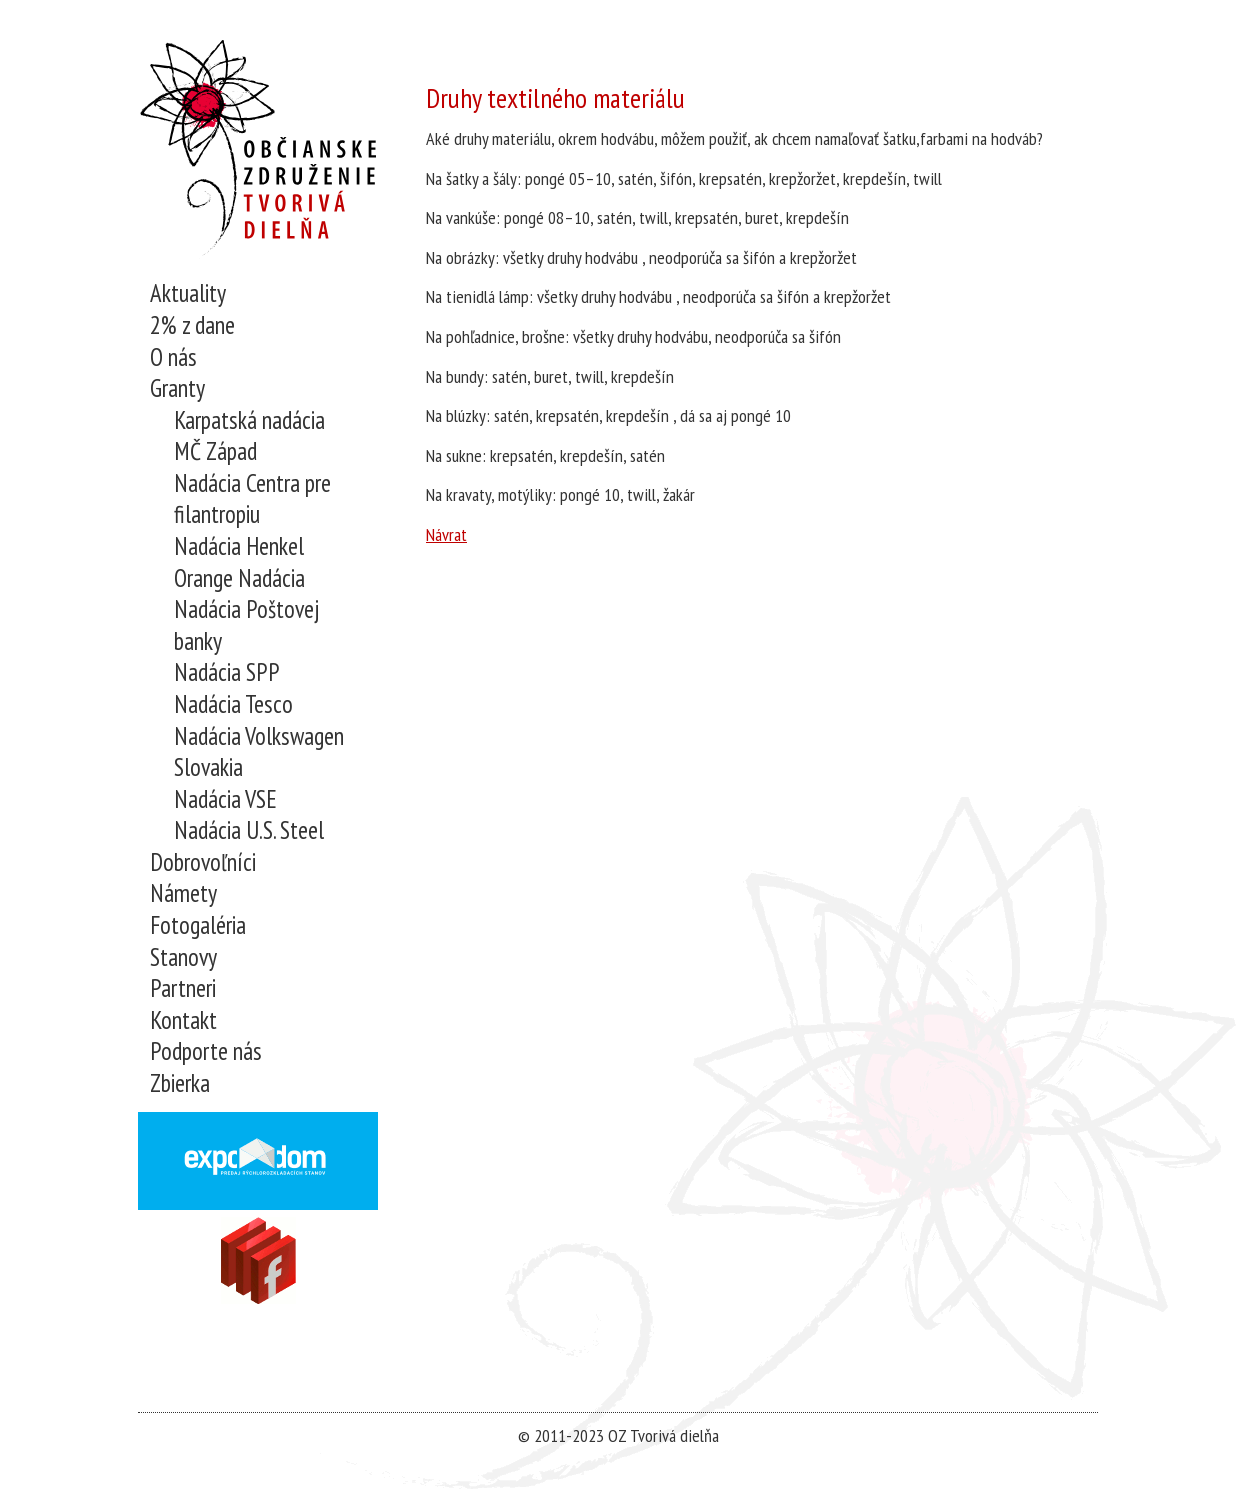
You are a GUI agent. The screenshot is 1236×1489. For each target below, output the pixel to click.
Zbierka (180, 1083)
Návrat (446, 534)
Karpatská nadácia (249, 420)
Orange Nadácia (239, 578)
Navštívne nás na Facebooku (258, 1260)
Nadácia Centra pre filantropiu (252, 499)
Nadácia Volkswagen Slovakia (259, 752)
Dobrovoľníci (203, 862)
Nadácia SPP (227, 672)
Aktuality (188, 293)
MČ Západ (215, 451)
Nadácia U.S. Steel (249, 830)
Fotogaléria (198, 925)
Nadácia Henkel (239, 546)
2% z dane (192, 325)
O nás (173, 357)
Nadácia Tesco (233, 704)
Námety (183, 893)
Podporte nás (206, 1051)
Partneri (183, 988)
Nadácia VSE (225, 799)
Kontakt (183, 1020)
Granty (177, 388)
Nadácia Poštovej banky (246, 625)
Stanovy (183, 957)
